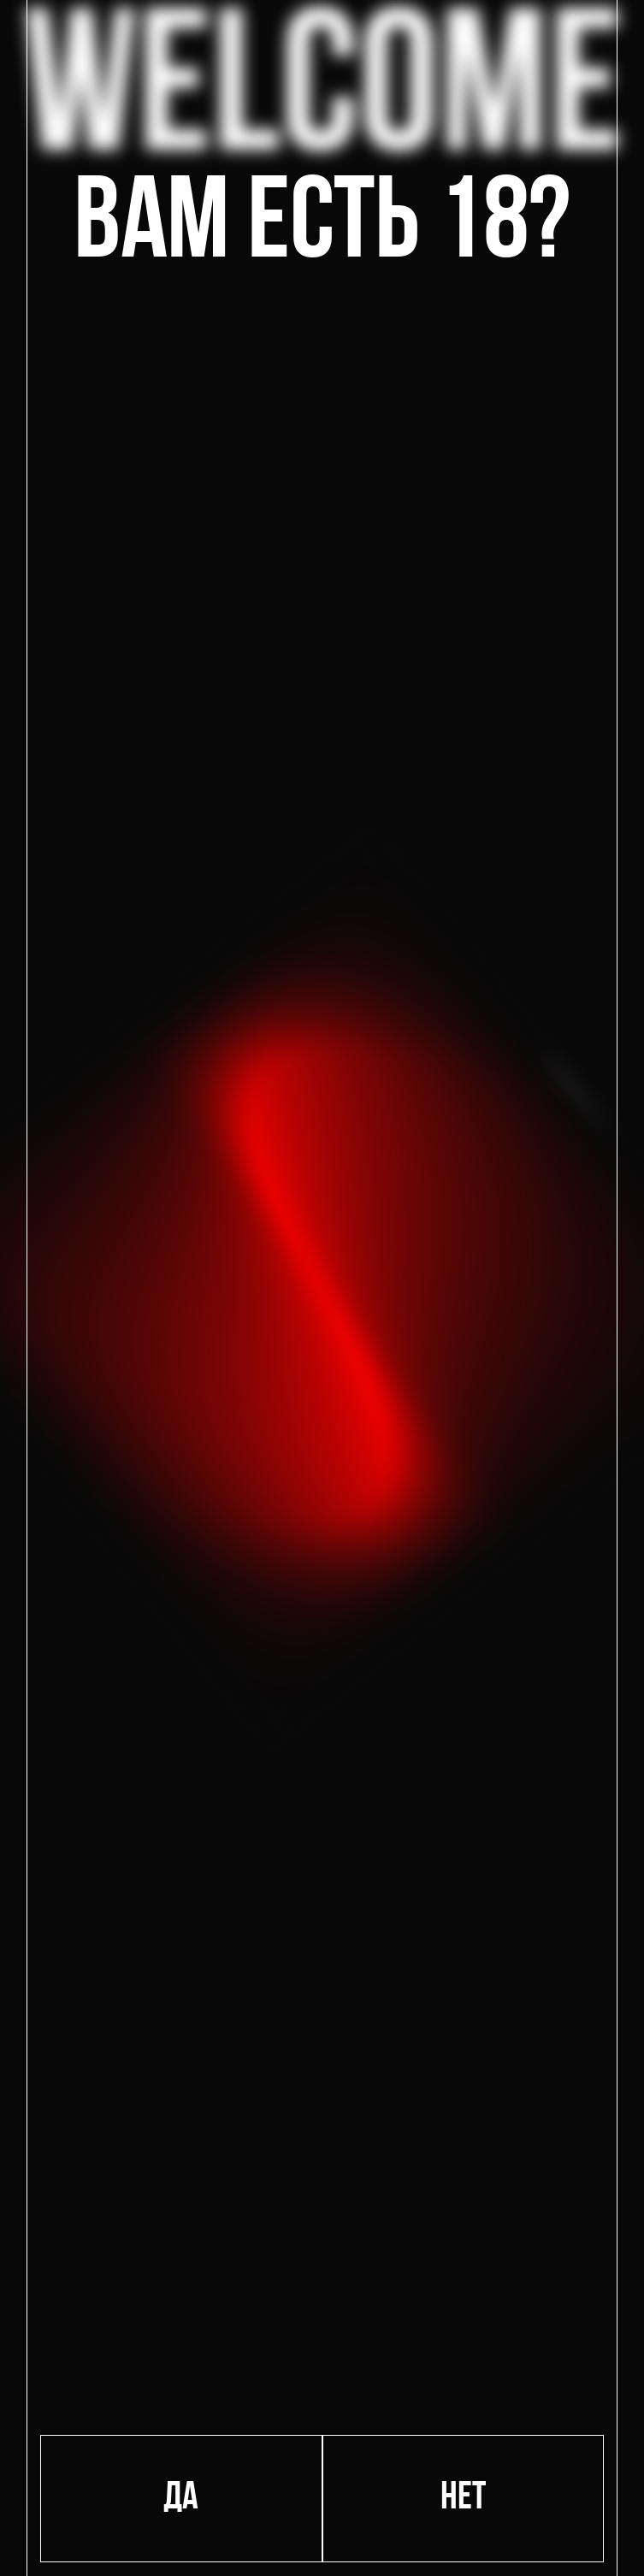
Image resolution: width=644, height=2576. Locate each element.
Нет (463, 2499)
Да (180, 2499)
